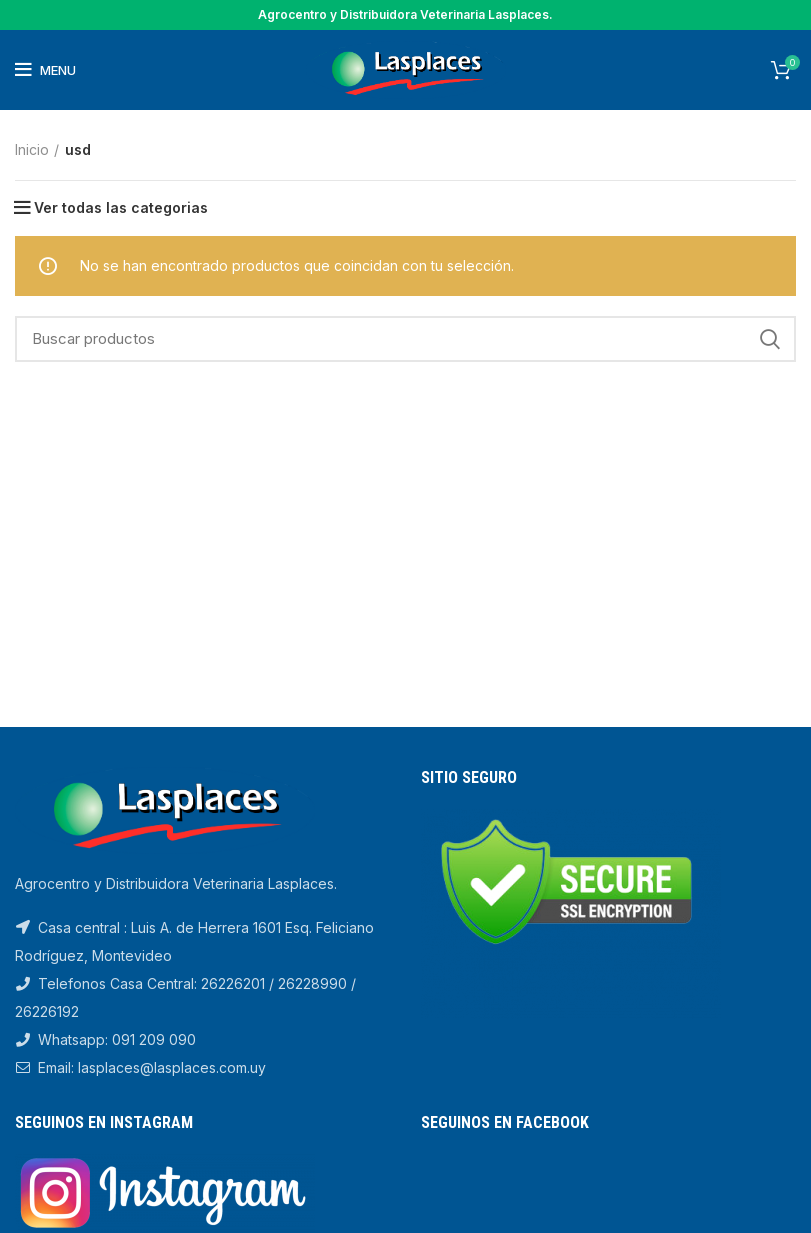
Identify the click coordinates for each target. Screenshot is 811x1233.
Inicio (32, 149)
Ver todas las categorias (121, 208)
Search (769, 339)
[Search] (405, 339)
